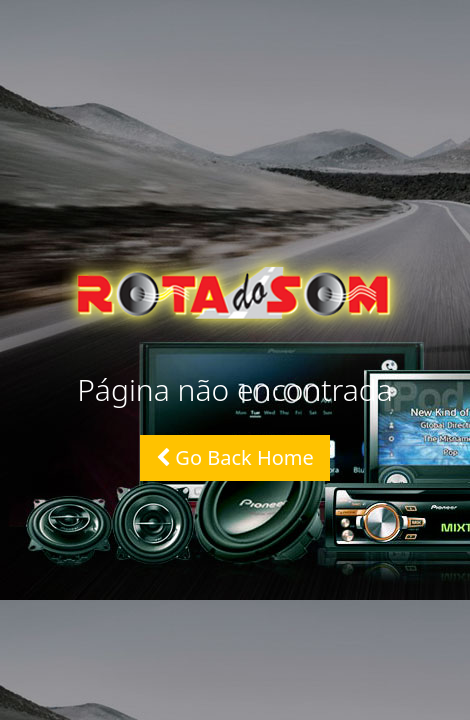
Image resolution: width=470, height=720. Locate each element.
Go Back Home (235, 457)
